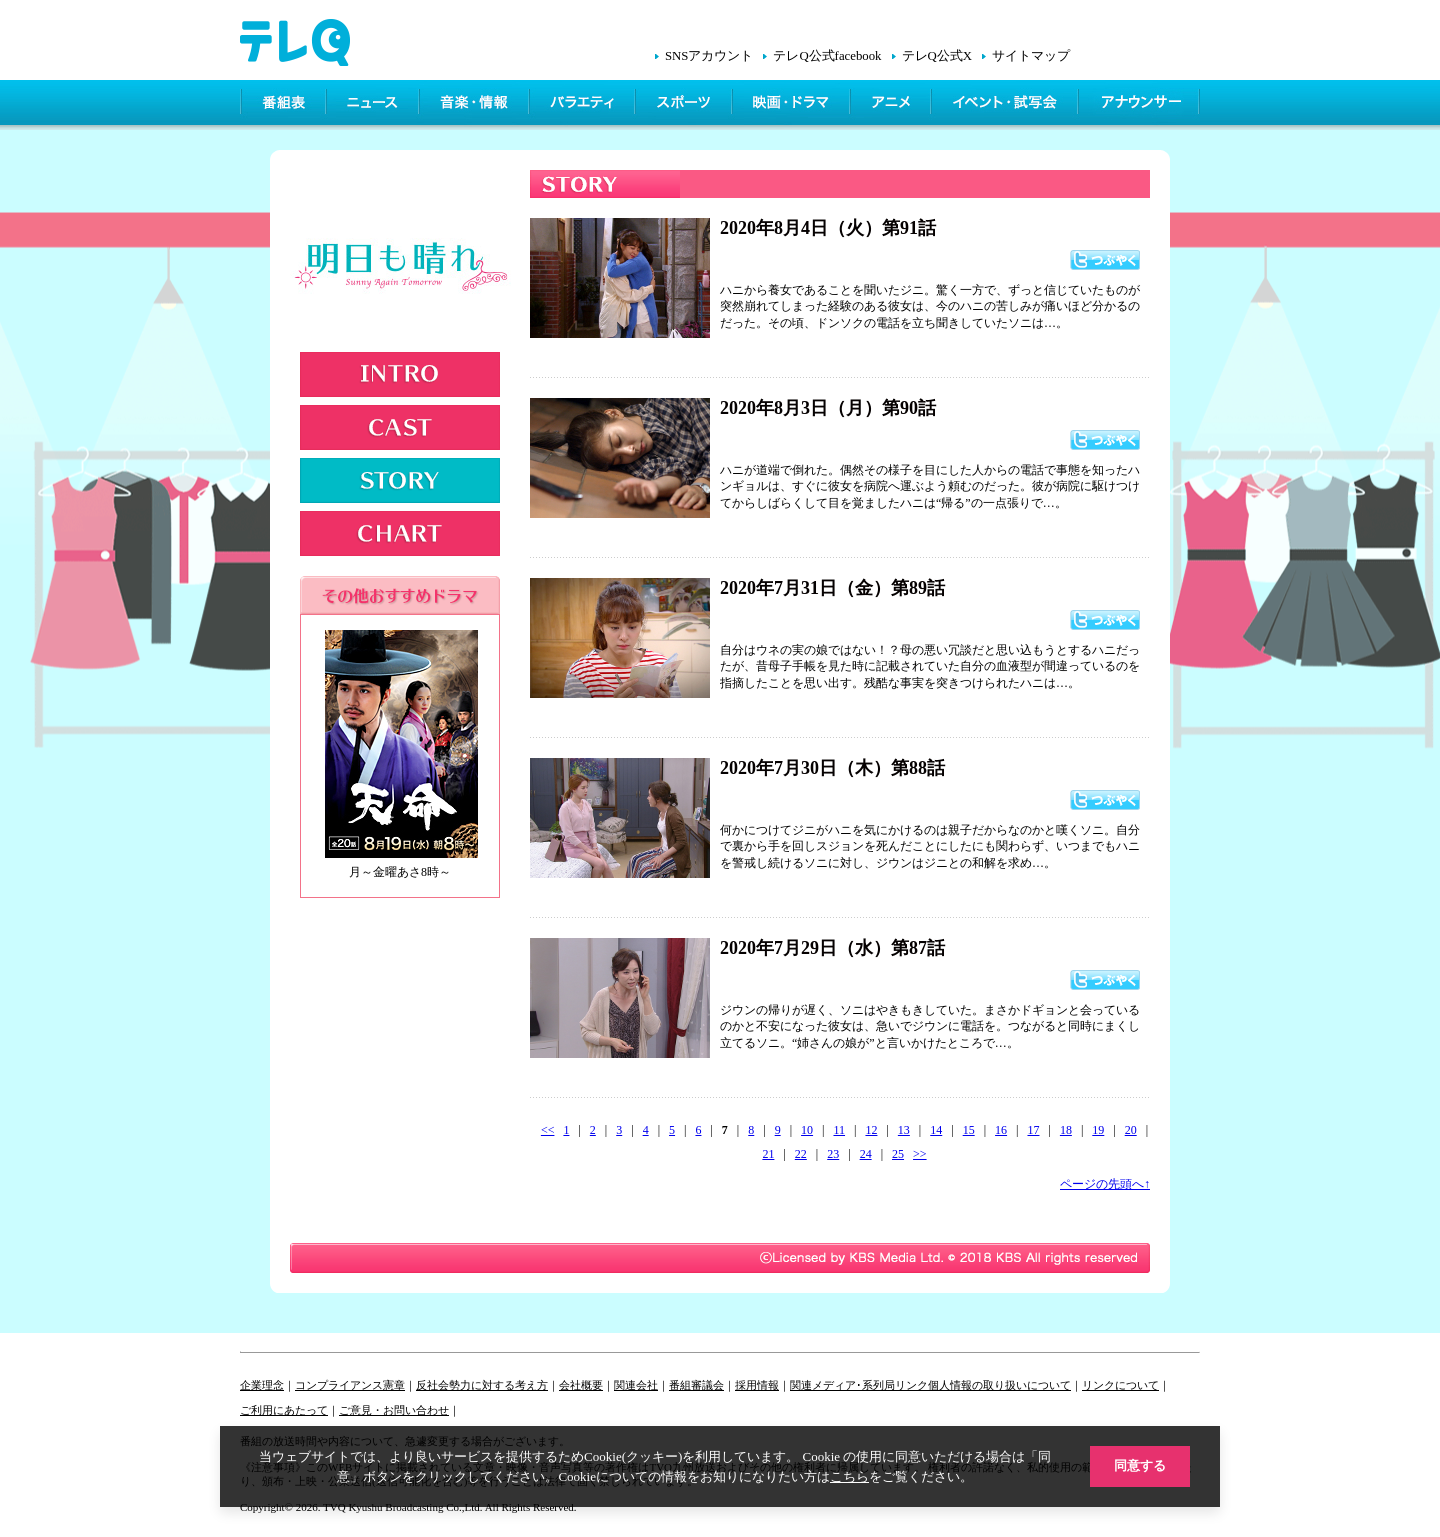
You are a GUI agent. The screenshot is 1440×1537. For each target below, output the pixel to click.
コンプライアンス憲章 (350, 1385)
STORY (400, 480)
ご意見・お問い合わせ (394, 1410)
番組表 (284, 105)
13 (904, 1130)
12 (871, 1130)
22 (801, 1154)
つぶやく (1105, 260)
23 (833, 1154)
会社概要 (581, 1385)
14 (936, 1130)
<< (548, 1130)
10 (807, 1130)
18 (1066, 1130)
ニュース (374, 105)
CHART (400, 533)
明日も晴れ (403, 273)
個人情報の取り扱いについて (999, 1385)
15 (969, 1130)
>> (920, 1154)
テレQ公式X (937, 56)
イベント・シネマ (1006, 105)
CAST (400, 427)
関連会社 (636, 1385)
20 (1131, 1130)
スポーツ (685, 105)
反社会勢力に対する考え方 (482, 1385)
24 (866, 1154)
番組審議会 (696, 1385)
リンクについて (1120, 1385)
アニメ (892, 105)
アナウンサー (1140, 105)
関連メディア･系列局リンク (859, 1385)
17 (1033, 1130)
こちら (849, 1475)
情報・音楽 (476, 105)
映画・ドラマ (793, 105)
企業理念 (262, 1385)
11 (839, 1130)
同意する (1140, 1465)
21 (768, 1154)
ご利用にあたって (284, 1410)
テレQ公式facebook (827, 56)
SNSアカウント (709, 56)
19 (1098, 1130)
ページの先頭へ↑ (1105, 1184)
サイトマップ (1031, 56)
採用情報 (757, 1385)
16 (1001, 1130)
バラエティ (584, 105)
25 (898, 1154)
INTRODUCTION (400, 374)
